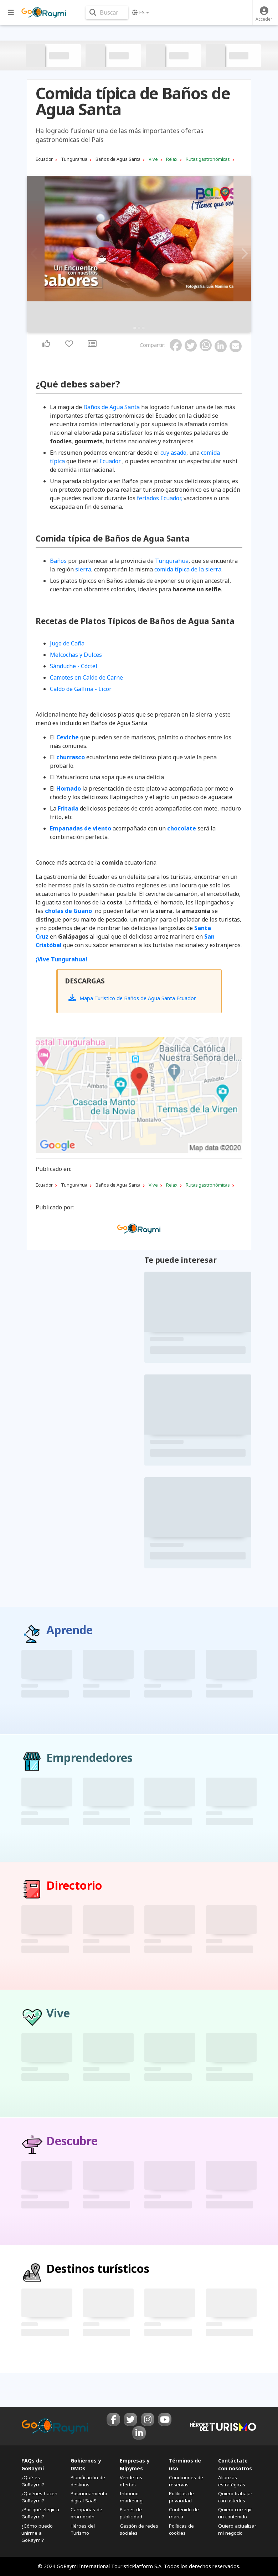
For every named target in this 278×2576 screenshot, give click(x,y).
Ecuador (110, 461)
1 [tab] (134, 328)
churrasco (70, 757)
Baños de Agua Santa (111, 407)
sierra (83, 569)
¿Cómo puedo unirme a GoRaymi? (37, 2533)
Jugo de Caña (67, 643)
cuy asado (173, 452)
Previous (34, 253)
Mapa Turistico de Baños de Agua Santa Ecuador (132, 998)
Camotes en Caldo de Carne (86, 677)
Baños (58, 561)
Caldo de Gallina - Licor (81, 689)
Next (243, 253)
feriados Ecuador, (159, 498)
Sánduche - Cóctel (73, 666)
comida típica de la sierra (187, 569)
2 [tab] (139, 328)
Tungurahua (172, 561)
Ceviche (67, 737)
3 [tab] (143, 328)
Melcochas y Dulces (76, 655)
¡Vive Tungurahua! (61, 959)
